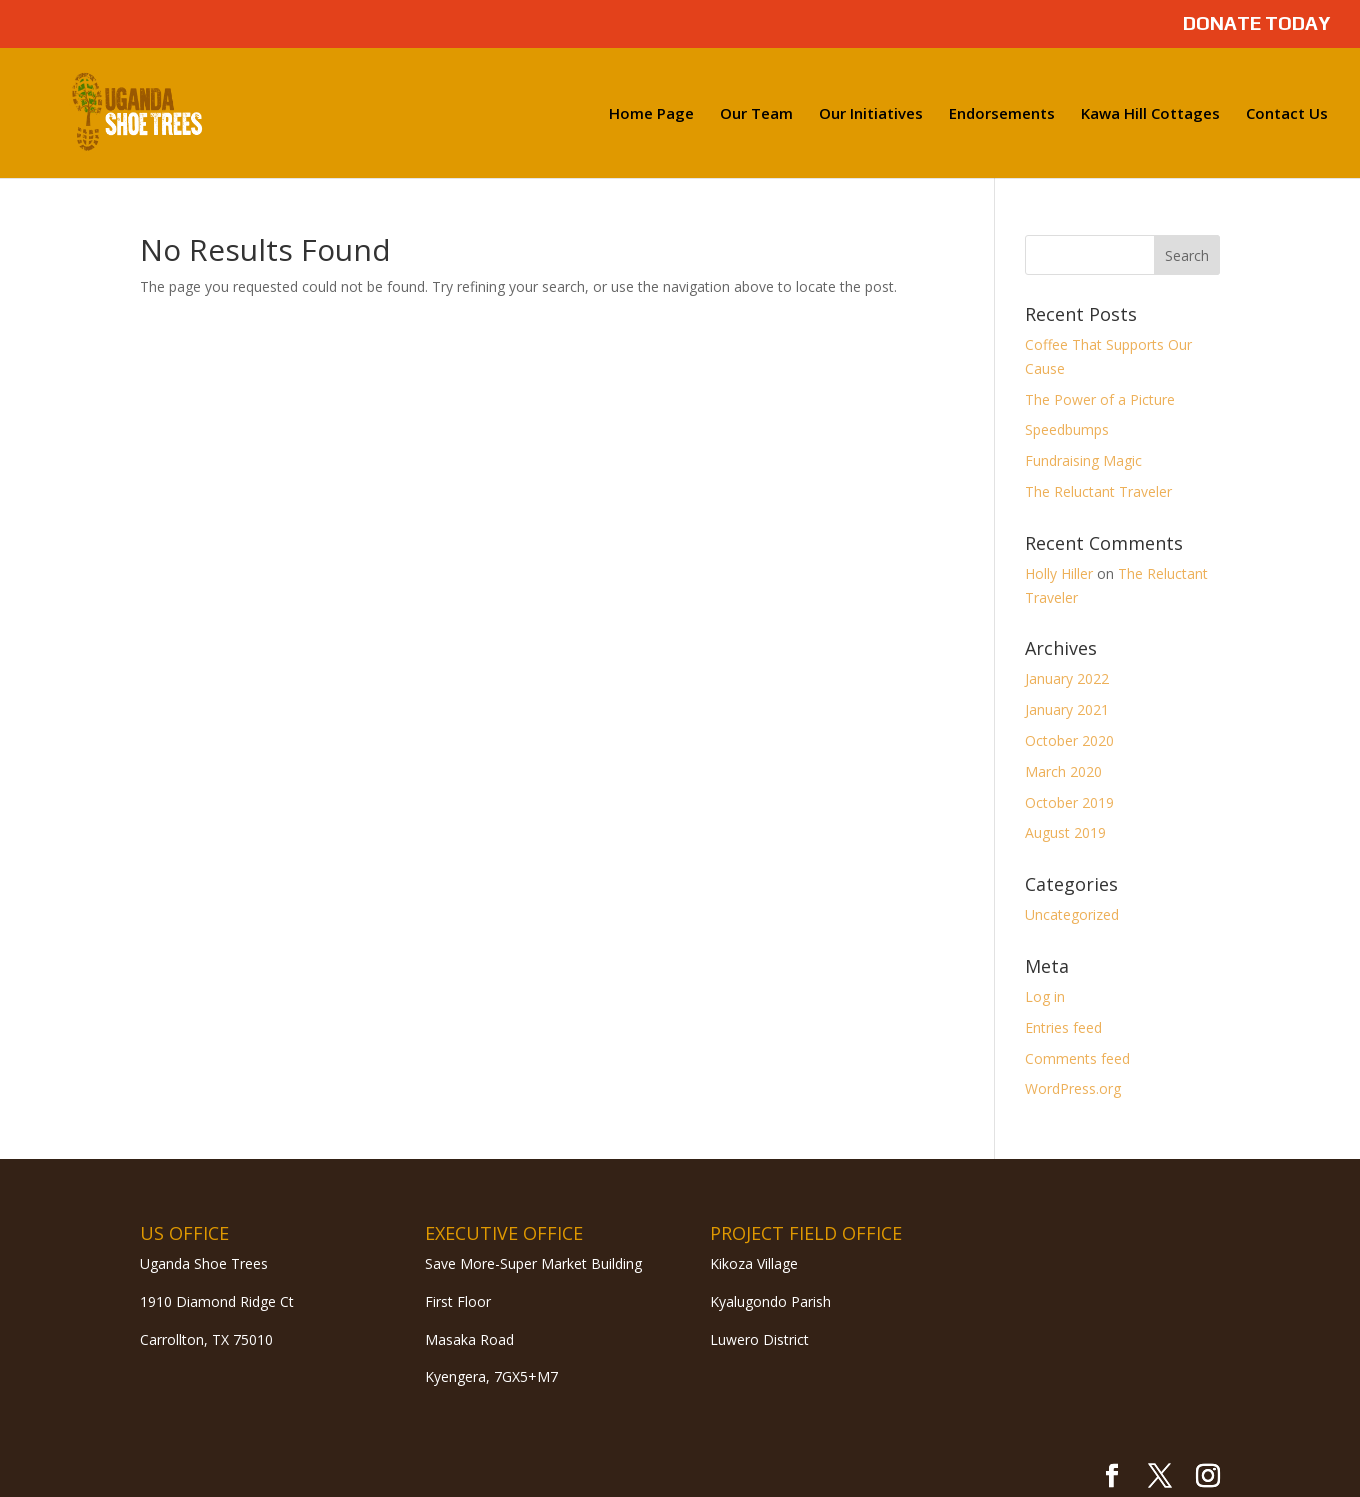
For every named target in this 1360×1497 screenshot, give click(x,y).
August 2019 (1065, 832)
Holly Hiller (1059, 573)
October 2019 (1069, 802)
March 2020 (1063, 771)
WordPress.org (1073, 1088)
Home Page (651, 114)
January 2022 (1067, 678)
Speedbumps (1067, 429)
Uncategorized (1072, 914)
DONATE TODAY (1256, 24)
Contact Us (1287, 114)
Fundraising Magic (1083, 460)
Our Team (756, 114)
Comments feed (1077, 1058)
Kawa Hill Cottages (1150, 114)
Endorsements (1002, 114)
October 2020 (1069, 740)
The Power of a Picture (1100, 399)
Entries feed (1063, 1027)
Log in (1045, 996)
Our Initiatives (871, 114)
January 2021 (1067, 709)
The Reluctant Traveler (1098, 491)
